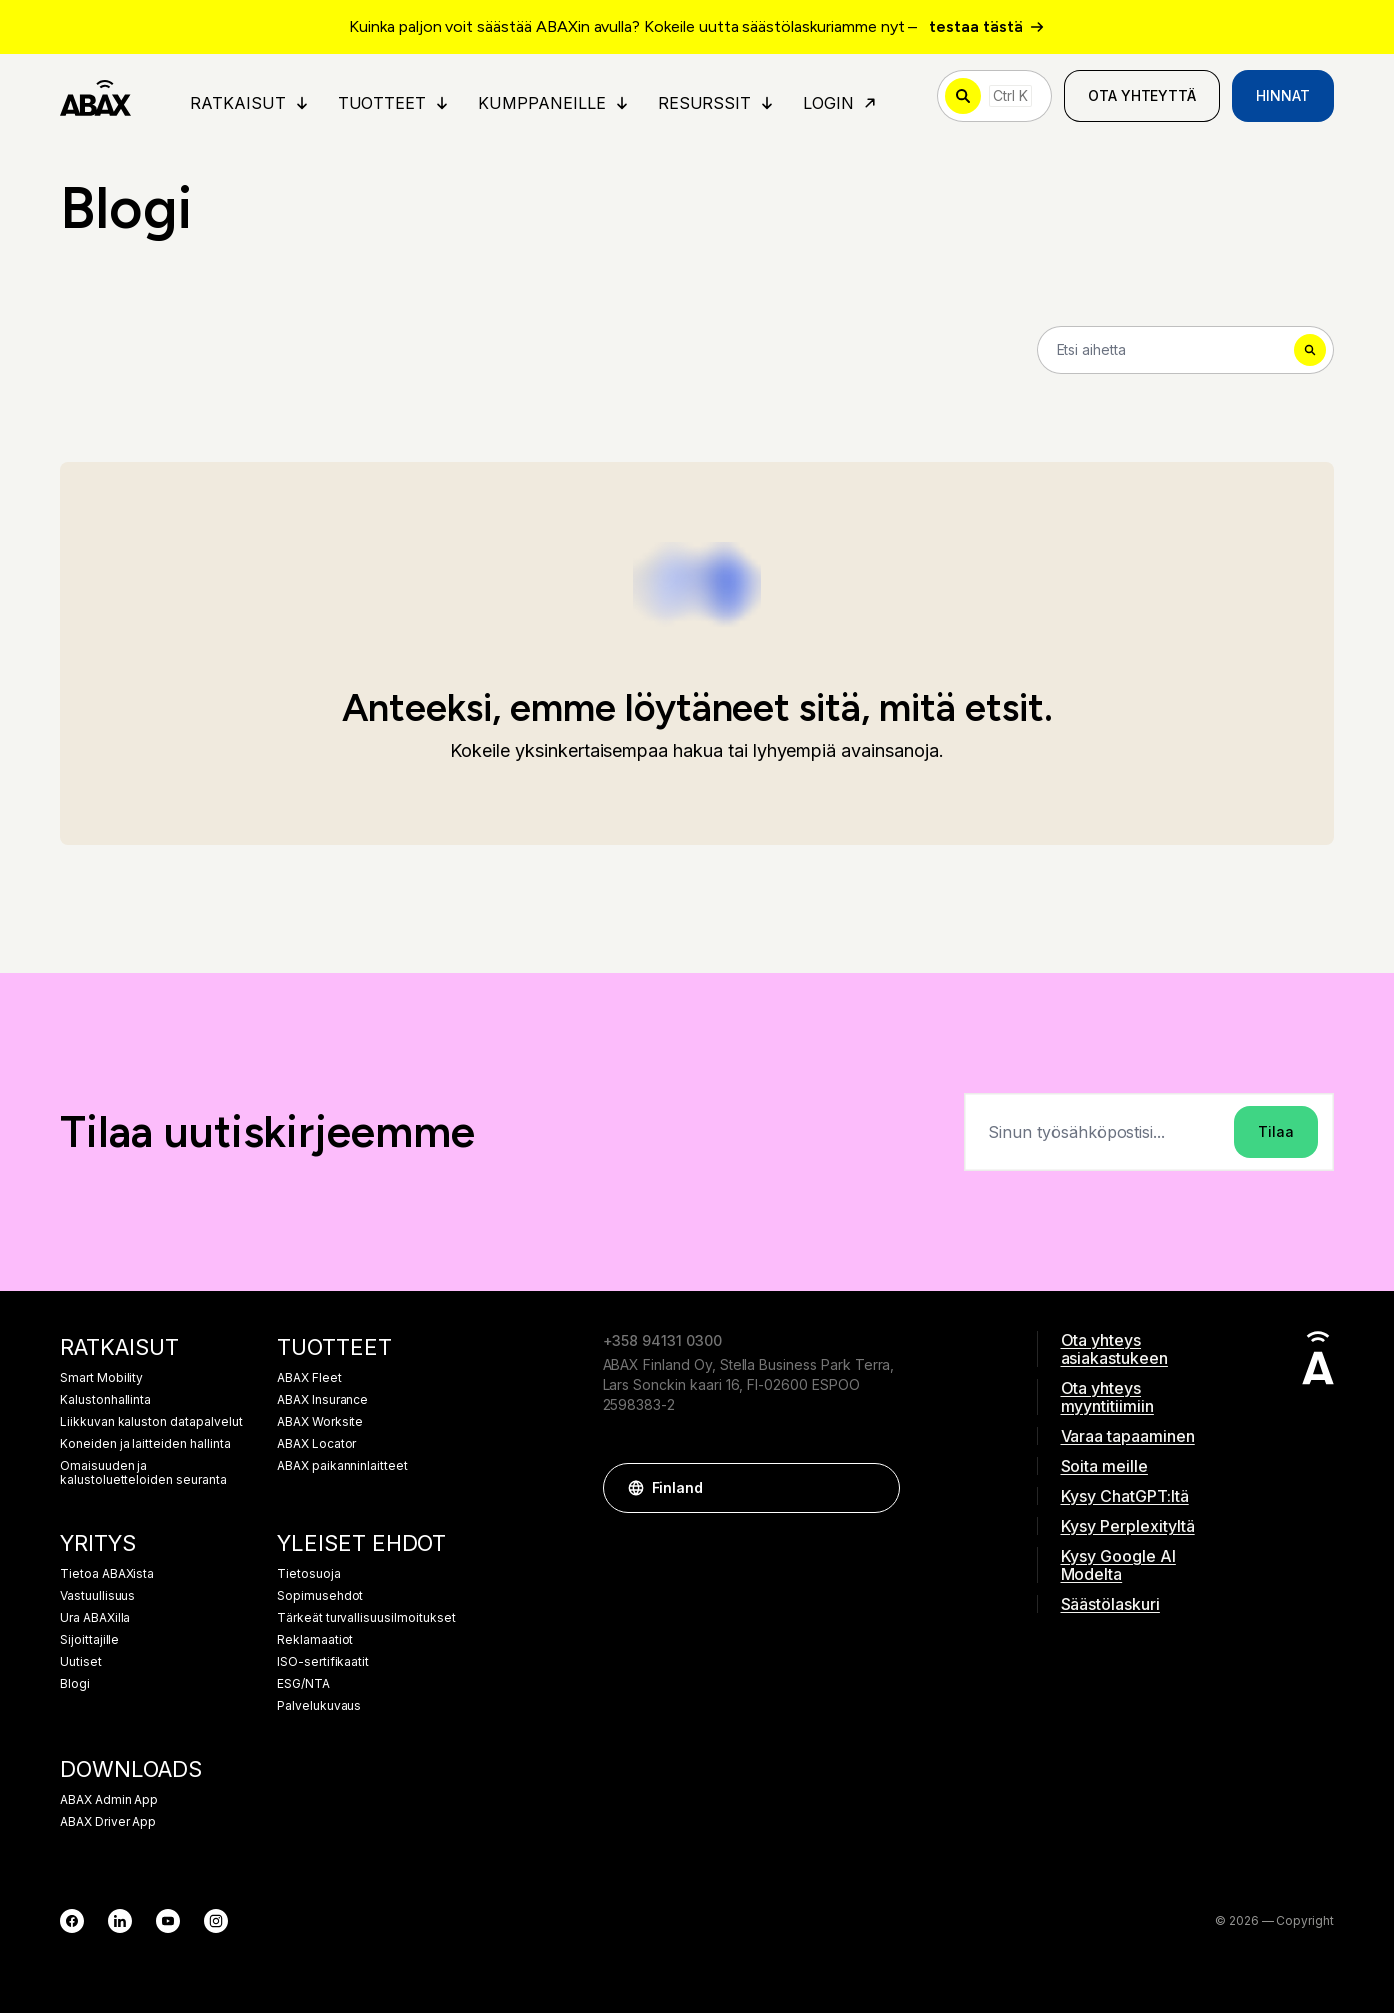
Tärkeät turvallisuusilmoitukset (366, 1618)
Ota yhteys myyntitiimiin (1107, 1397)
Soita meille (1104, 1466)
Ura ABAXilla (95, 1618)
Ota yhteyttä (1142, 95)
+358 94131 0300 (662, 1340)
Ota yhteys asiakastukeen (1114, 1349)
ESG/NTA (303, 1684)
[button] (875, 1488)
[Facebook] (72, 1921)
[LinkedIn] (120, 1921)
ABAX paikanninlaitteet (342, 1466)
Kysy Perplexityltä (1128, 1526)
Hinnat (1283, 95)
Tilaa (1276, 1131)
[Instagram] (216, 1921)
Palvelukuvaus (319, 1706)
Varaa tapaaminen (1128, 1436)
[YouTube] (168, 1921)
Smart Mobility (101, 1378)
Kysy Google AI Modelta (1118, 1565)
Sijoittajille (89, 1640)
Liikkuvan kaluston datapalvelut (151, 1422)
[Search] (1186, 350)
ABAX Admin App (109, 1800)
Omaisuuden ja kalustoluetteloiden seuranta (143, 1473)
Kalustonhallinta (105, 1400)
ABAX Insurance (322, 1400)
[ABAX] (95, 96)
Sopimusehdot (320, 1596)
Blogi (75, 1684)
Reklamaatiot (315, 1640)
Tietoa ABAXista (107, 1574)
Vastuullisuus (97, 1596)
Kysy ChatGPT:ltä (1125, 1496)
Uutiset (81, 1662)
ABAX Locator (316, 1444)
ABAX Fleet (309, 1378)
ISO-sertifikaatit (323, 1662)
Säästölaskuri (1110, 1604)
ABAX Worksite (320, 1422)
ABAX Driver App (108, 1822)
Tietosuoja (309, 1574)
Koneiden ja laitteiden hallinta (145, 1444)
